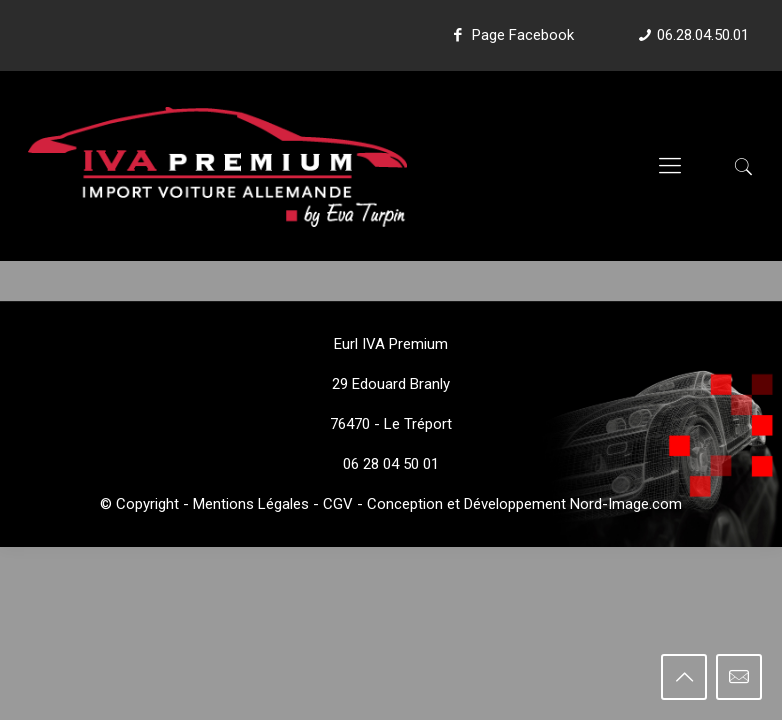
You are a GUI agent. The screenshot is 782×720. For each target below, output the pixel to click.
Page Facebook (510, 35)
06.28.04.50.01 (703, 35)
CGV (338, 504)
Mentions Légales (251, 504)
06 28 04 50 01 (391, 464)
